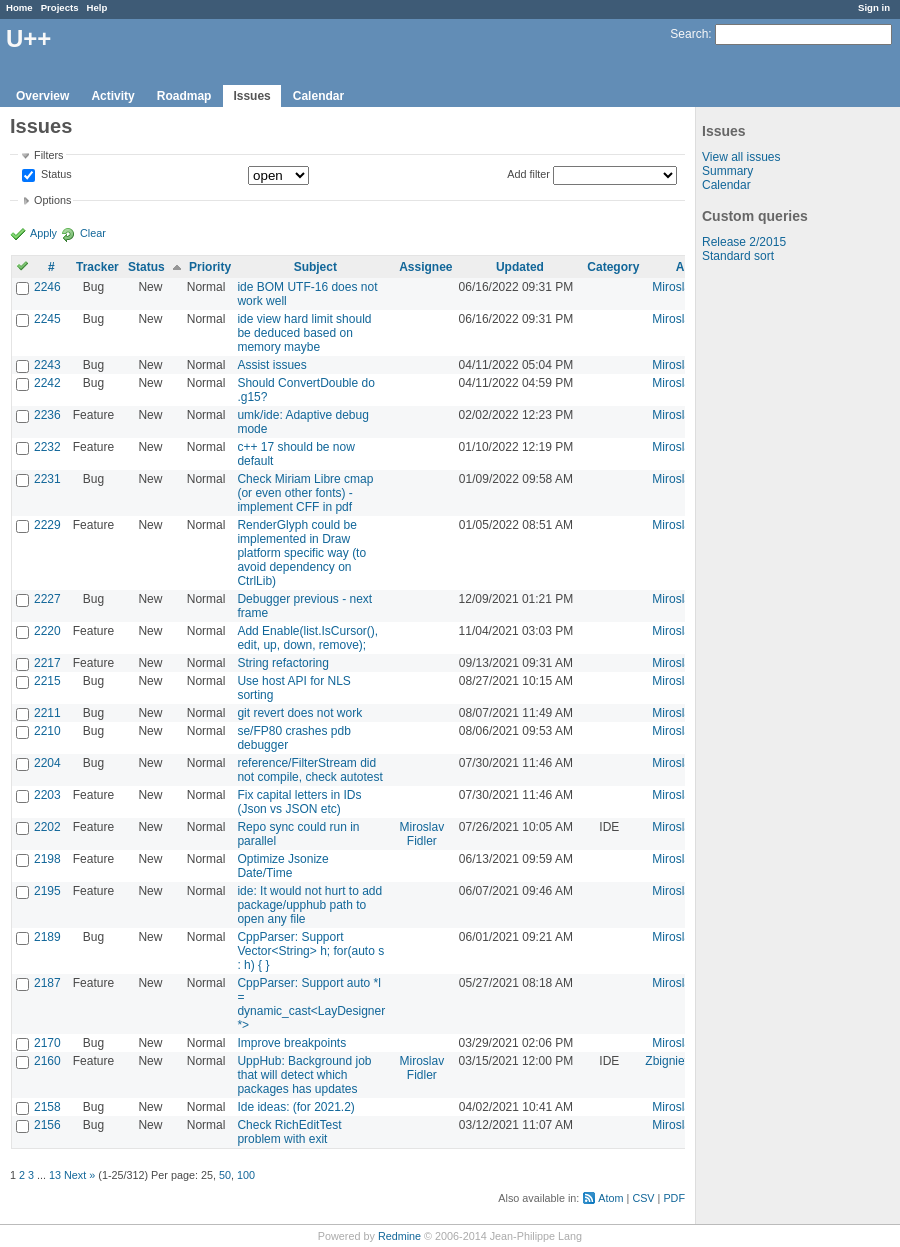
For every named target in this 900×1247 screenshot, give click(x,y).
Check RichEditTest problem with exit (289, 1132)
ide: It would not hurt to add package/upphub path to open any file (309, 905)
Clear (93, 233)
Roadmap (184, 96)
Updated (520, 267)
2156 (47, 1125)
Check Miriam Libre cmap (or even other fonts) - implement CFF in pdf (305, 493)
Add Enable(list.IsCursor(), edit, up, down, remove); (307, 638)
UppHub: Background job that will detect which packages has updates (304, 1075)
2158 (47, 1107)
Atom (610, 1198)
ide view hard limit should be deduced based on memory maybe (304, 333)
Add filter (528, 174)
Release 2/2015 (744, 242)
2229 (47, 525)
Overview (42, 96)
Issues (251, 96)
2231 (47, 479)
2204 (47, 763)
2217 (47, 663)
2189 (47, 937)
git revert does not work (299, 713)
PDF (674, 1198)
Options (52, 200)
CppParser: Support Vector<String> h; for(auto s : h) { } (310, 951)
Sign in (874, 7)
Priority (210, 267)
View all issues (741, 157)
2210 (47, 731)
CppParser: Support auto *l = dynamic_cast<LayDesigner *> (311, 1004)
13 (55, 1175)
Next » (79, 1175)
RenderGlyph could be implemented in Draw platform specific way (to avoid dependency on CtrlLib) (301, 553)
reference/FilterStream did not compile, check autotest (309, 770)
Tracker (97, 267)
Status (55, 175)
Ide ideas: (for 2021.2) (295, 1107)
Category (613, 267)
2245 (47, 319)
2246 (47, 287)
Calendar (318, 96)
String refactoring (282, 663)
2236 (47, 415)
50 (225, 1175)
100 (246, 1175)
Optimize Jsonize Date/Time (282, 866)
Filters (48, 155)
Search (689, 34)
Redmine (399, 1236)
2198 (47, 859)
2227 (47, 599)
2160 (47, 1061)
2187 (47, 983)
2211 (47, 713)
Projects (60, 7)
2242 (47, 383)
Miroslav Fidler (422, 834)
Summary (727, 171)
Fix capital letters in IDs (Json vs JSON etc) (299, 802)
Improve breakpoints (291, 1043)
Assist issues (271, 365)
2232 (47, 447)
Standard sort (738, 256)
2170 (47, 1043)
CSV (643, 1198)
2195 (47, 891)
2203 (47, 795)
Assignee (425, 267)
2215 (47, 681)
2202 (47, 827)
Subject (315, 267)
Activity (112, 96)
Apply (43, 233)
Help (97, 7)
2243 (47, 365)
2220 (47, 631)
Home (19, 7)
